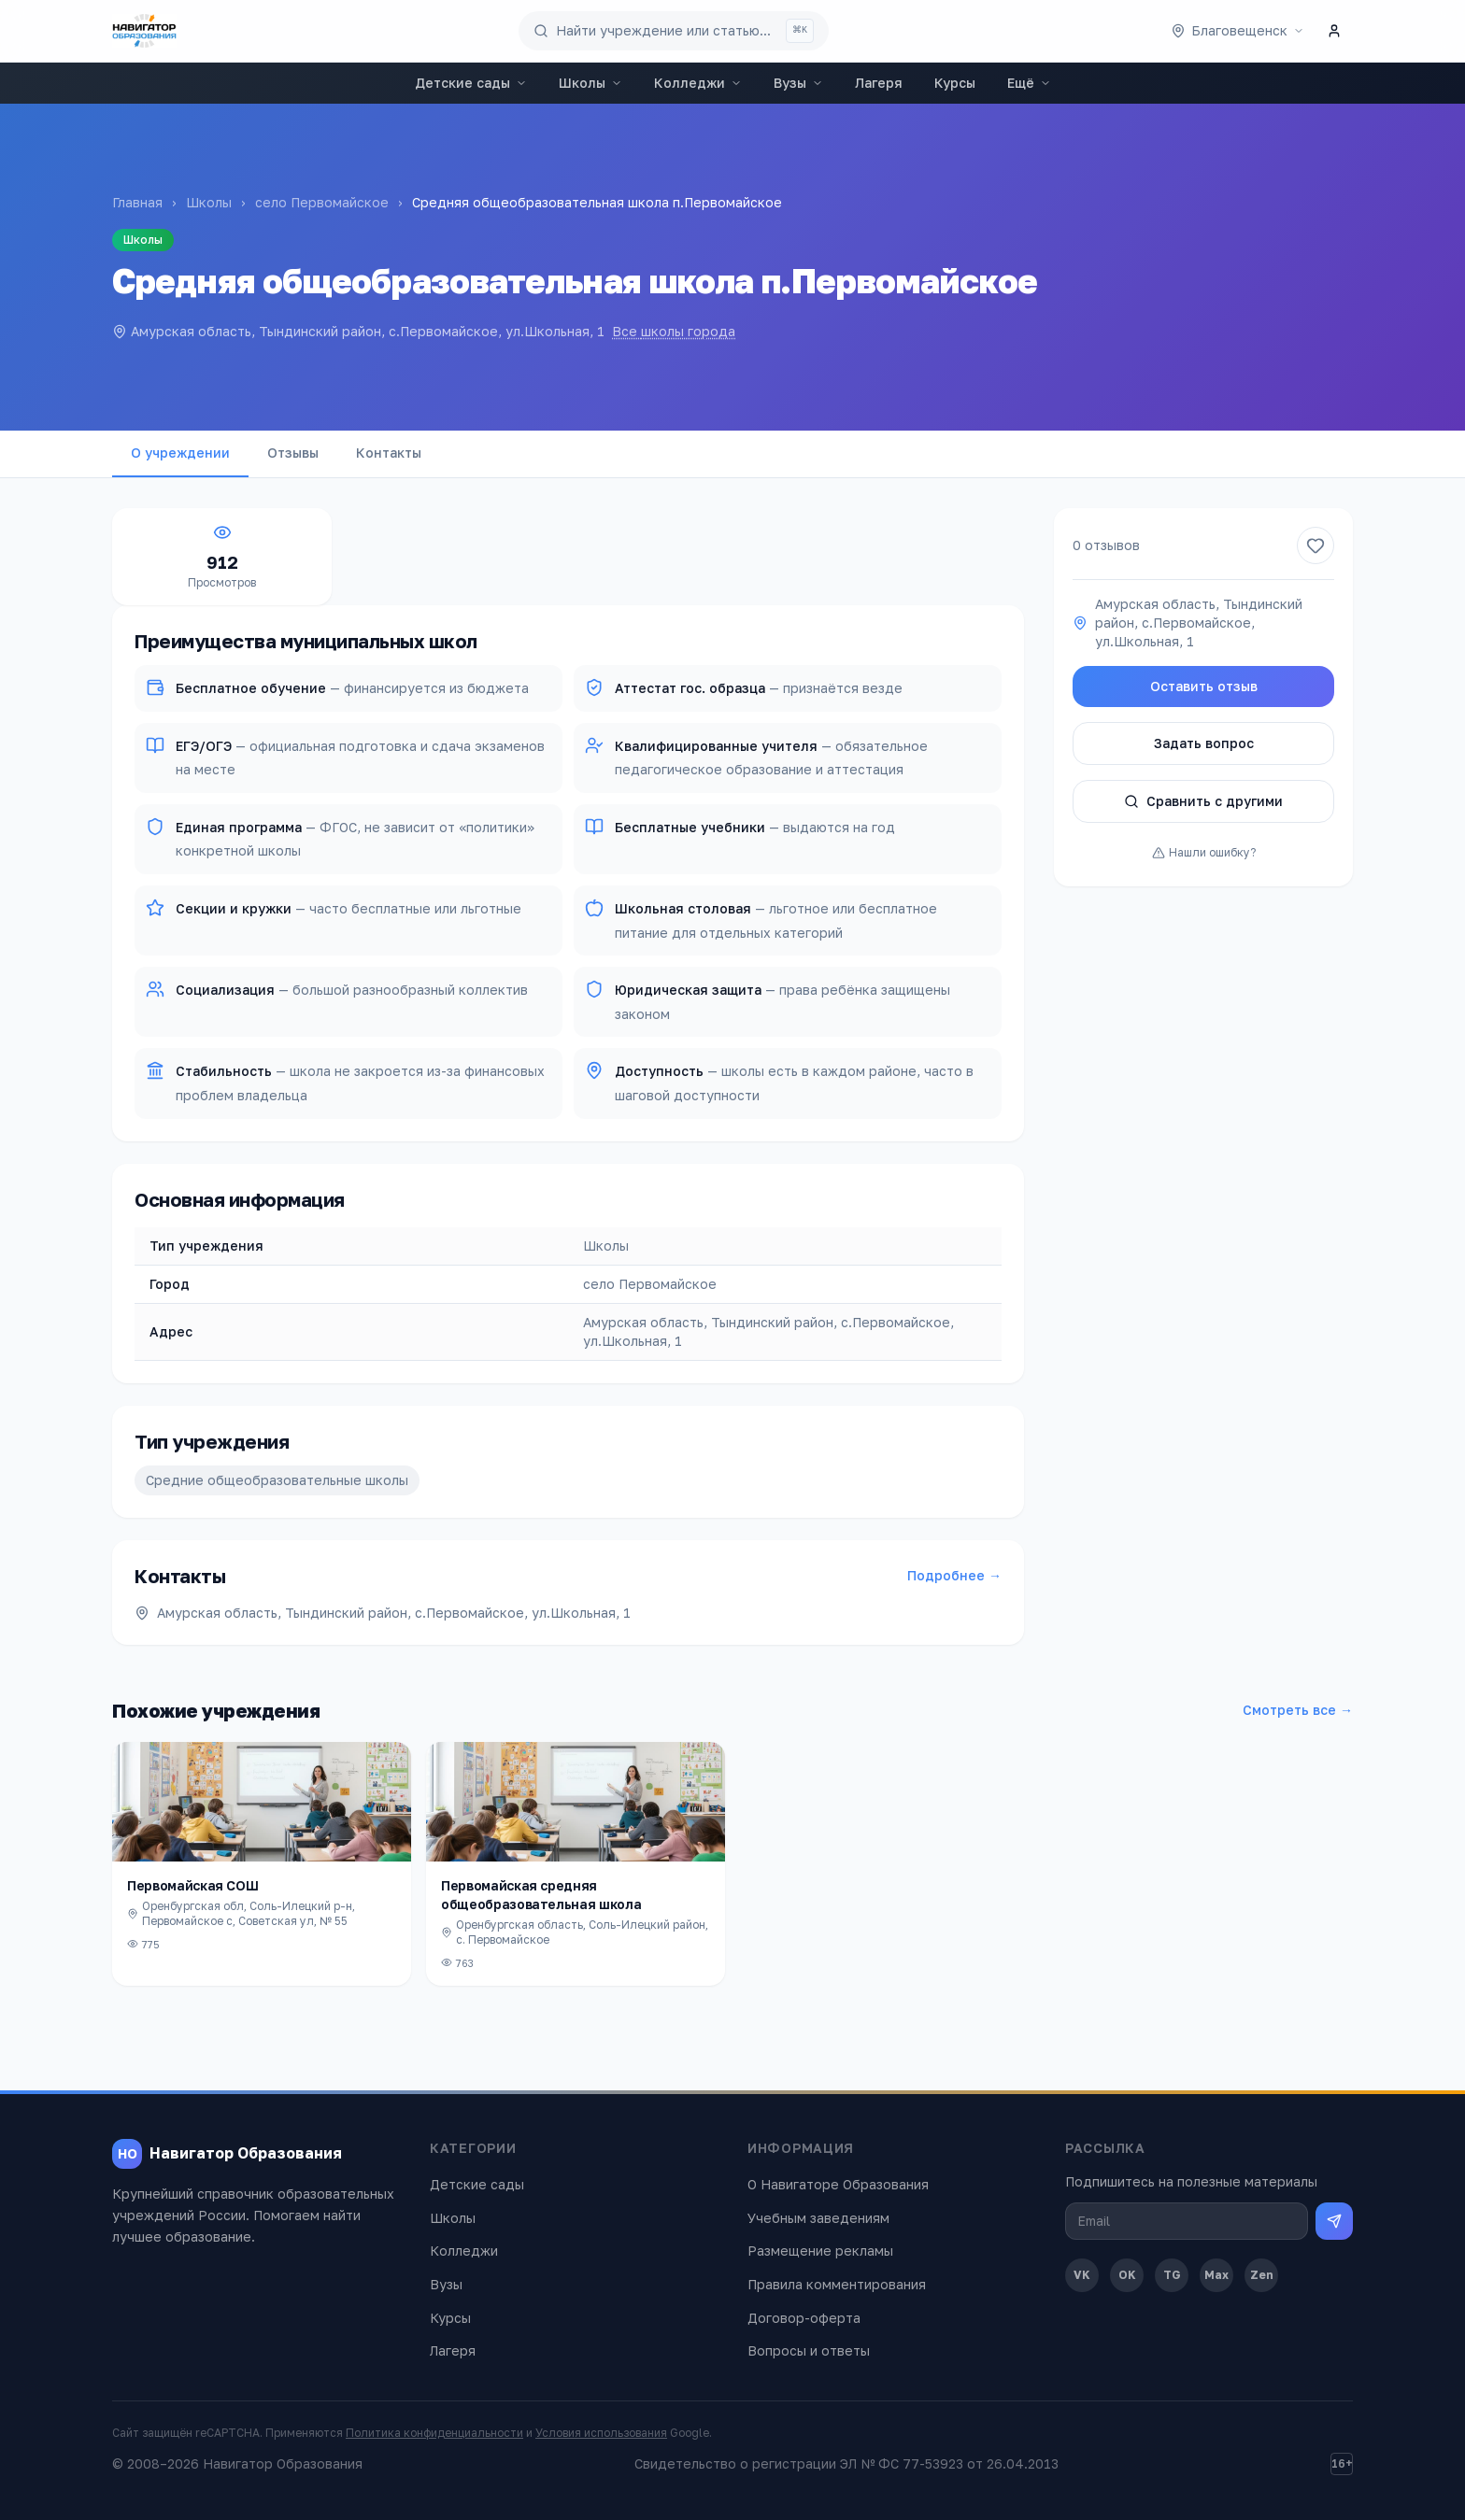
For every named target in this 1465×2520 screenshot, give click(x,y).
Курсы (954, 83)
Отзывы (293, 452)
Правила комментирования (836, 2284)
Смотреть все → (1298, 1710)
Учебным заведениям (818, 2218)
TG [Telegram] (1172, 2275)
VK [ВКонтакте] (1082, 2275)
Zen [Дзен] (1261, 2275)
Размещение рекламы (820, 2250)
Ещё (1029, 83)
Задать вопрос (1204, 743)
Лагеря (879, 83)
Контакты (388, 452)
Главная (137, 202)
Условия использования (601, 2433)
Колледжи (698, 83)
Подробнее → (954, 1575)
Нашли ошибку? (1204, 852)
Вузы (798, 83)
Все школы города (673, 331)
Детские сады (471, 83)
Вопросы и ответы (808, 2350)
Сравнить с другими (1203, 801)
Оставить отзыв (1204, 686)
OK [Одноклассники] (1127, 2275)
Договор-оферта (804, 2318)
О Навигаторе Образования (838, 2184)
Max (1216, 2275)
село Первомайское (322, 202)
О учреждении (180, 452)
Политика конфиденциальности (434, 2433)
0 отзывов (1106, 545)
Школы (590, 83)
